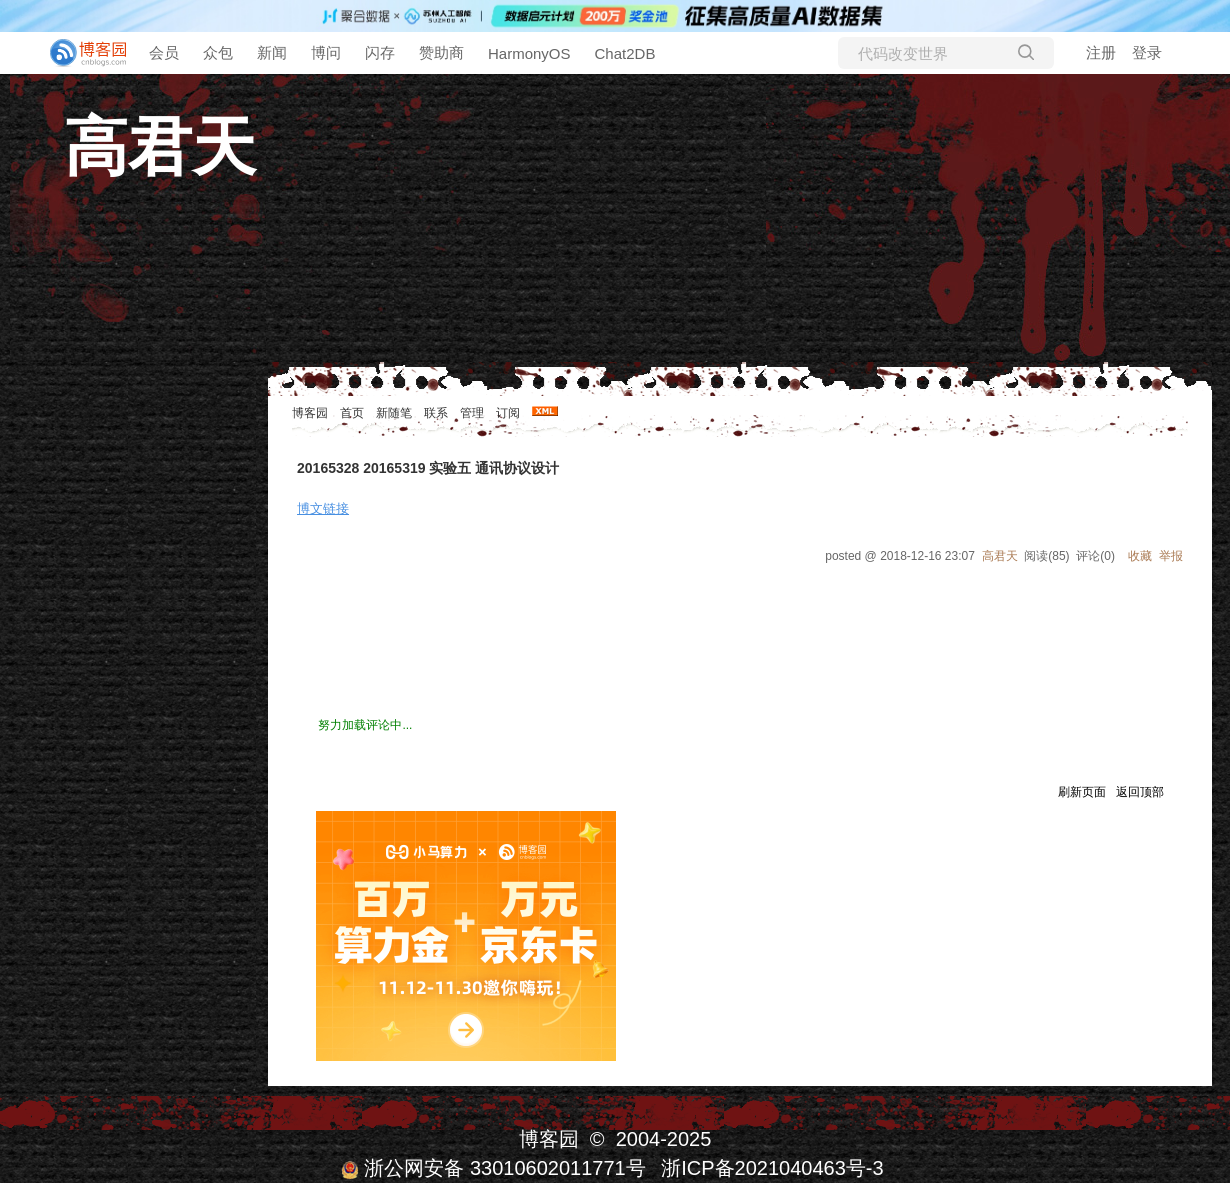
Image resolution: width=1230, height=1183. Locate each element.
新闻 (272, 52)
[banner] (80, 53)
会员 (164, 52)
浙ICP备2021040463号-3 (772, 1168)
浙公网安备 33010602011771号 (493, 1168)
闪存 (380, 52)
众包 (218, 52)
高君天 (160, 147)
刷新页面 (1082, 792)
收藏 (1140, 556)
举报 (1171, 556)
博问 (326, 52)
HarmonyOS (529, 53)
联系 (436, 413)
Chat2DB (625, 53)
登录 (1147, 52)
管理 (472, 413)
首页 (352, 413)
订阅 (508, 413)
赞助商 (441, 52)
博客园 (310, 413)
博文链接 (323, 508)
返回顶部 (1140, 792)
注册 (1101, 52)
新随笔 (394, 413)
